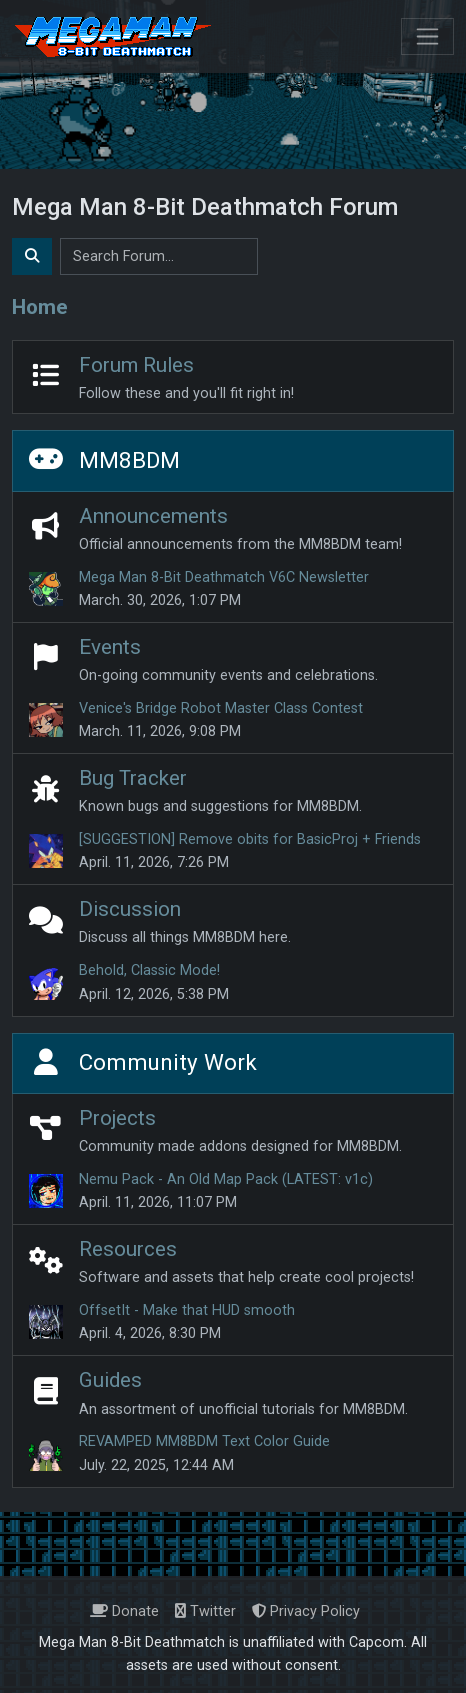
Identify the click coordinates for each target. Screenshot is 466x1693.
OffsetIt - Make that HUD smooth (187, 1310)
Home (40, 307)
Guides (110, 1380)
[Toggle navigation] (427, 36)
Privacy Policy (306, 1611)
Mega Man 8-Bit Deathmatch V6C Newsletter (224, 577)
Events (110, 647)
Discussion (130, 909)
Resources (128, 1249)
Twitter (205, 1611)
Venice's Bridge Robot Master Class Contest (221, 708)
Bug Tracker (133, 778)
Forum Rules (136, 365)
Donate (124, 1611)
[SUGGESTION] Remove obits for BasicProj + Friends (250, 839)
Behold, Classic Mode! (149, 970)
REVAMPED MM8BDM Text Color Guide (204, 1441)
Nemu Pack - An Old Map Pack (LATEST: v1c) (226, 1179)
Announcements (153, 516)
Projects (117, 1118)
